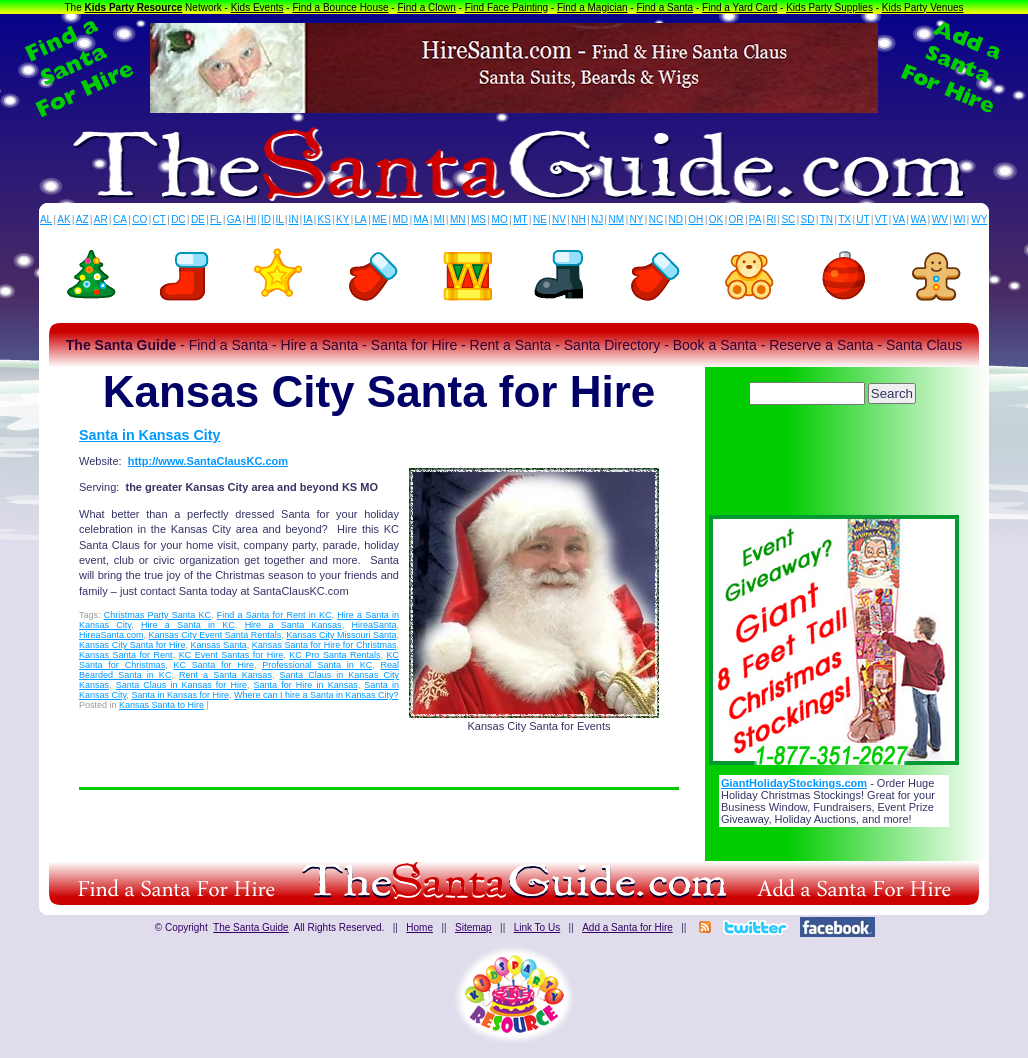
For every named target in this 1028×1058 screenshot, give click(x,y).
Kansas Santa (219, 645)
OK (716, 219)
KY (342, 219)
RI (771, 219)
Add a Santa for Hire (627, 927)
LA (361, 219)
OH (695, 219)
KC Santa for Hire (213, 665)
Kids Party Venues (923, 7)
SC (788, 219)
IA (307, 219)
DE (198, 219)
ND (676, 219)
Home (419, 927)
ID (266, 219)
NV (559, 219)
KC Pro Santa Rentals (334, 655)
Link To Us (537, 927)
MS (478, 219)
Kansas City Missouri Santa (341, 635)
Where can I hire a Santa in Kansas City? (316, 695)
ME (379, 219)
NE (540, 219)
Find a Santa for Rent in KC (274, 615)
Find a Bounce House (340, 7)
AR (101, 219)
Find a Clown (426, 7)
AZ (82, 219)
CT (159, 219)
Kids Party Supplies (829, 7)
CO (139, 219)
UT (862, 219)
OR (736, 219)
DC (178, 219)
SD (808, 219)
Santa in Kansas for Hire (180, 695)
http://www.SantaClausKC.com (208, 461)
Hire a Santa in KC (188, 625)
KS (324, 219)
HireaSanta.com (111, 635)
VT (881, 219)
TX (844, 219)
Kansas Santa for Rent (126, 655)
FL (216, 219)
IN (293, 219)
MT (520, 219)
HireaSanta (373, 625)
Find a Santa (664, 7)
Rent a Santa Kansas (225, 675)
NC (656, 219)
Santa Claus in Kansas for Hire (181, 685)
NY (636, 219)
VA (899, 219)
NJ (597, 219)
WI (959, 219)
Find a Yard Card (739, 7)
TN (826, 219)
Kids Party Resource (134, 7)
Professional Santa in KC (317, 665)
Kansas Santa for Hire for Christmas (324, 645)
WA (919, 219)
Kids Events (257, 7)
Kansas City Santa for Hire (132, 645)
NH (578, 219)
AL (46, 219)
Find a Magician (592, 7)
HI (251, 219)
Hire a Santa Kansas (293, 625)
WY (979, 219)
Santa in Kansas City (149, 435)
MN (458, 219)
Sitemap (473, 927)
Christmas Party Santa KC (157, 615)
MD (401, 219)
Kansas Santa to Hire (161, 705)
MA (421, 219)
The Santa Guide (251, 927)
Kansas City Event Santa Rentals (215, 635)
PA (755, 219)
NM (617, 219)
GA (234, 219)
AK (63, 219)
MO (500, 219)
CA (120, 219)
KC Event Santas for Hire (231, 655)
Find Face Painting (506, 7)
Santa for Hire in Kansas (306, 685)
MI (439, 219)
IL (280, 219)
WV (940, 219)
